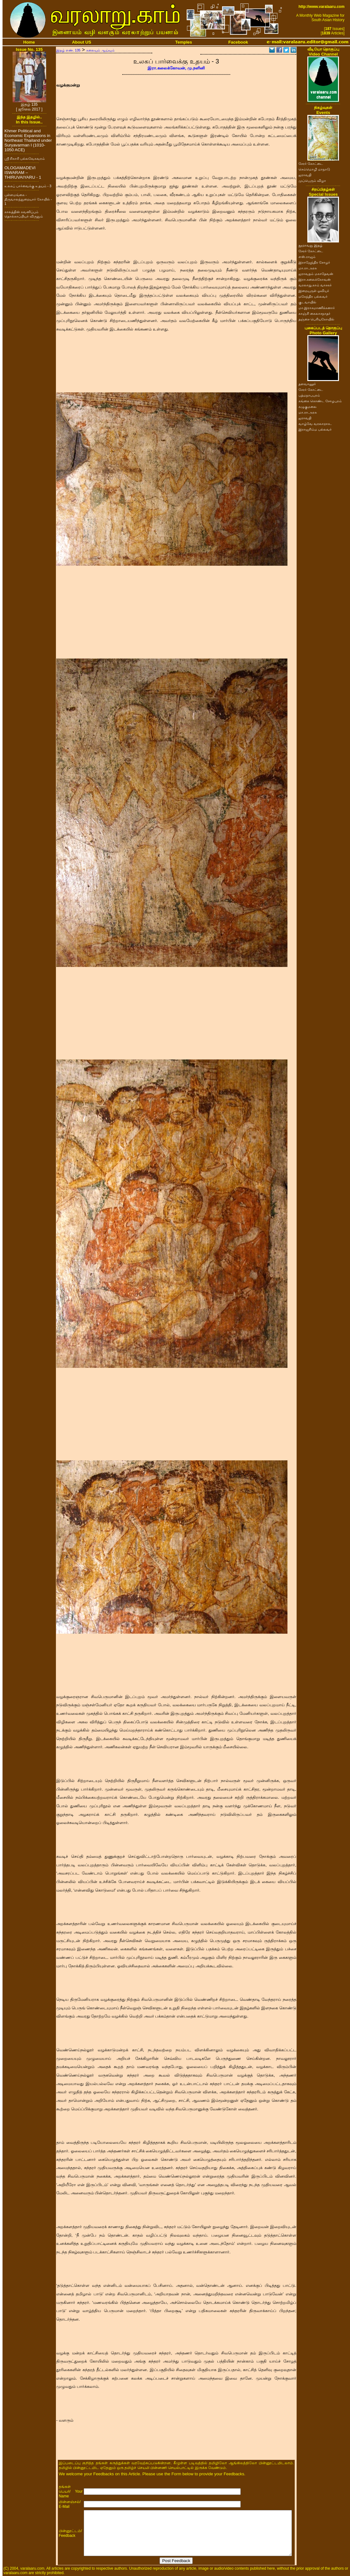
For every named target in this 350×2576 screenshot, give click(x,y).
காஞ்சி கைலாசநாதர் (314, 313)
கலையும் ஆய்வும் (100, 50)
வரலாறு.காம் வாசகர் (315, 285)
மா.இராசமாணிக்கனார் (317, 308)
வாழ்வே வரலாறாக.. (315, 424)
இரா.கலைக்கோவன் (315, 279)
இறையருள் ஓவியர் (314, 291)
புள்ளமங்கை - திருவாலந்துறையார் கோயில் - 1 (28, 199)
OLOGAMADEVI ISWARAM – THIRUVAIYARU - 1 (22, 172)
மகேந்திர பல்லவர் (313, 296)
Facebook (238, 42)
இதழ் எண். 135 (68, 50)
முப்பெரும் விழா (312, 180)
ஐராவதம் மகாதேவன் (316, 274)
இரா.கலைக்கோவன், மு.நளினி (176, 68)
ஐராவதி (305, 175)
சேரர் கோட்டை (311, 163)
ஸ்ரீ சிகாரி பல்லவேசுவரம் (24, 158)
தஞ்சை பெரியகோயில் (316, 319)
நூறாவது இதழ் (311, 245)
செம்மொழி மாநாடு (314, 169)
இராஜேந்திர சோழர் (314, 262)
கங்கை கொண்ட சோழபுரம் (320, 401)
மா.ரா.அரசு (308, 268)
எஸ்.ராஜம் (307, 257)
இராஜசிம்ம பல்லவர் (315, 429)
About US (81, 42)
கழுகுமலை (308, 406)
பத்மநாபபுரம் (309, 395)
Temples (183, 42)
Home (29, 42)
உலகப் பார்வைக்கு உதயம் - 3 (27, 186)
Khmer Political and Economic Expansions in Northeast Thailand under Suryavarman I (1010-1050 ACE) (28, 140)
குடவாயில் (307, 302)
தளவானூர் (307, 384)
